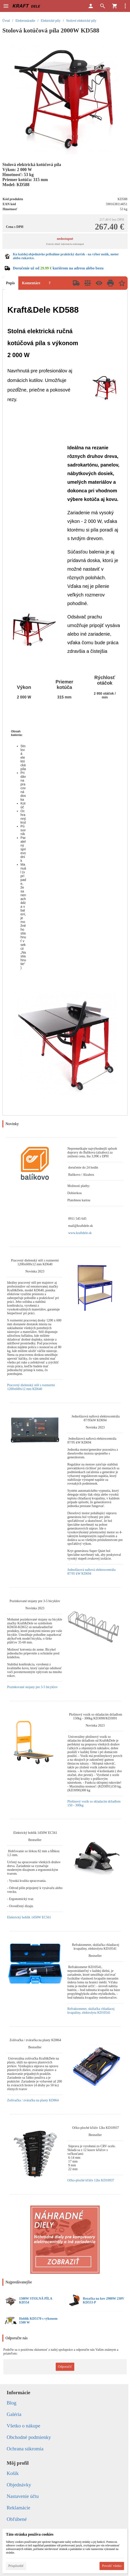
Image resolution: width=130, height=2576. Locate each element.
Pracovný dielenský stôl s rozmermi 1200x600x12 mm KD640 (31, 1387)
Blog (11, 2403)
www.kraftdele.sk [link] (80, 1233)
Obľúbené (17, 2519)
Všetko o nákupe (23, 2426)
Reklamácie (18, 2508)
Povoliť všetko (112, 2566)
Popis (10, 283)
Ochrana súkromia (25, 2449)
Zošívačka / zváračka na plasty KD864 (33, 2100)
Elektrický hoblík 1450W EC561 (29, 1917)
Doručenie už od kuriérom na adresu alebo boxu (58, 268)
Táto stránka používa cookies (30, 2534)
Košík (13, 2473)
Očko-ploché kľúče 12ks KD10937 (90, 2180)
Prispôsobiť (16, 2566)
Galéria (14, 2414)
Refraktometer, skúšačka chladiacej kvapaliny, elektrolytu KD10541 (91, 2010)
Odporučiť (65, 2366)
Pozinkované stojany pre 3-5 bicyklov (32, 1687)
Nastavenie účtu (23, 2496)
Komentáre (31, 283)
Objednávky (19, 2485)
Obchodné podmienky (29, 2437)
